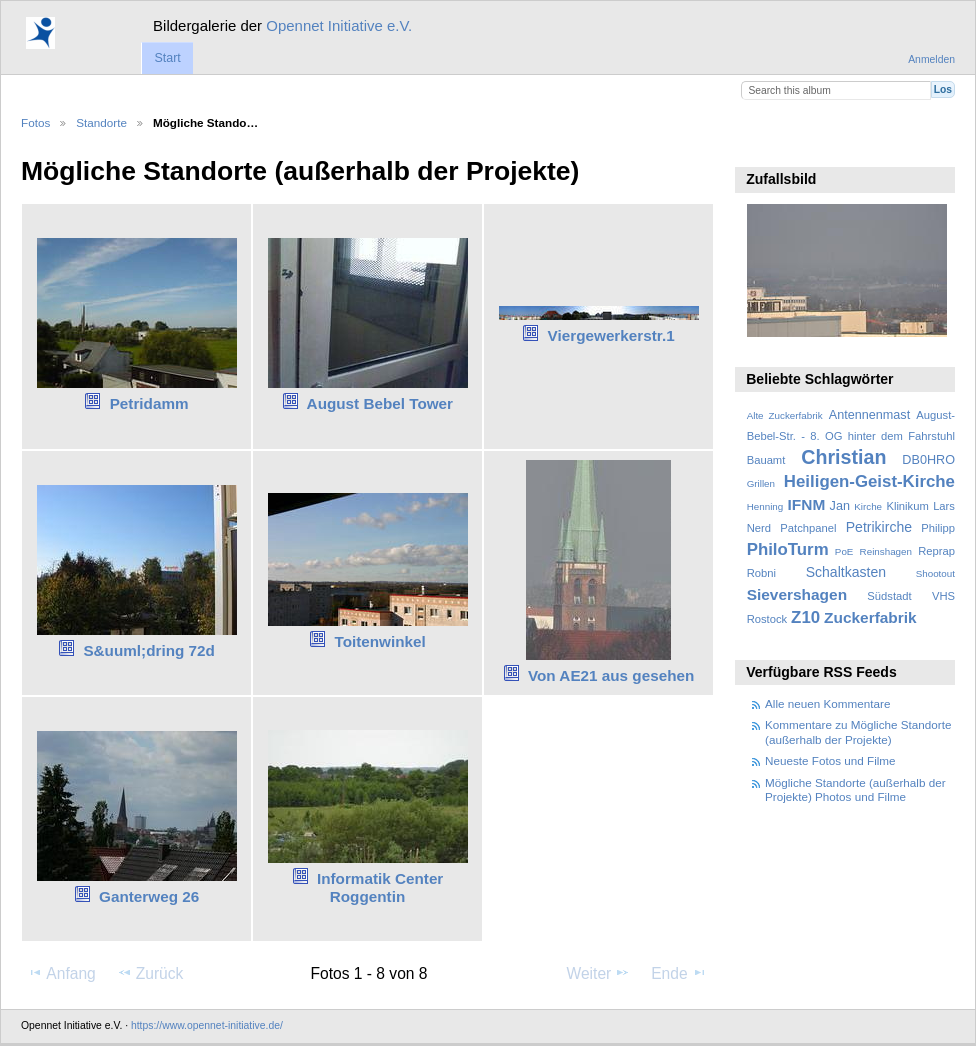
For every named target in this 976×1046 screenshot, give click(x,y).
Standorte (101, 122)
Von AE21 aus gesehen (611, 675)
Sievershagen (797, 594)
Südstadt (889, 596)
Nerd (759, 528)
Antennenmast (869, 415)
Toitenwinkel (379, 641)
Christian (843, 457)
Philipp (938, 528)
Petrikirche (879, 527)
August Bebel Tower (380, 403)
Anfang (61, 973)
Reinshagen (886, 551)
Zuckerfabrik (870, 617)
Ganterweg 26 (149, 896)
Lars (944, 506)
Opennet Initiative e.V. (339, 25)
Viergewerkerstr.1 (611, 335)
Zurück (150, 973)
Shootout (935, 573)
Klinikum (907, 506)
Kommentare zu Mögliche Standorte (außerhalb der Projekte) (858, 731)
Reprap (936, 551)
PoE (844, 551)
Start (167, 58)
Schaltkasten (846, 572)
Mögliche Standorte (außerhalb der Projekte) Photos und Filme (855, 789)
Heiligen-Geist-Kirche (869, 481)
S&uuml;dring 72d (148, 650)
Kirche (868, 506)
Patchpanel (808, 528)
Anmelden (931, 59)
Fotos (35, 122)
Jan (840, 506)
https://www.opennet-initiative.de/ (207, 1025)
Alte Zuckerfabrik (785, 415)
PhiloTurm (788, 549)
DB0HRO (928, 460)
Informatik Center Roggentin (380, 888)
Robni (761, 573)
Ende (679, 973)
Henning (765, 506)
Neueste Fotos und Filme (830, 760)
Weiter (599, 973)
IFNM (807, 504)
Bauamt (766, 460)
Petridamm (149, 403)
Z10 (805, 617)
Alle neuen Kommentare (827, 703)
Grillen (761, 483)
